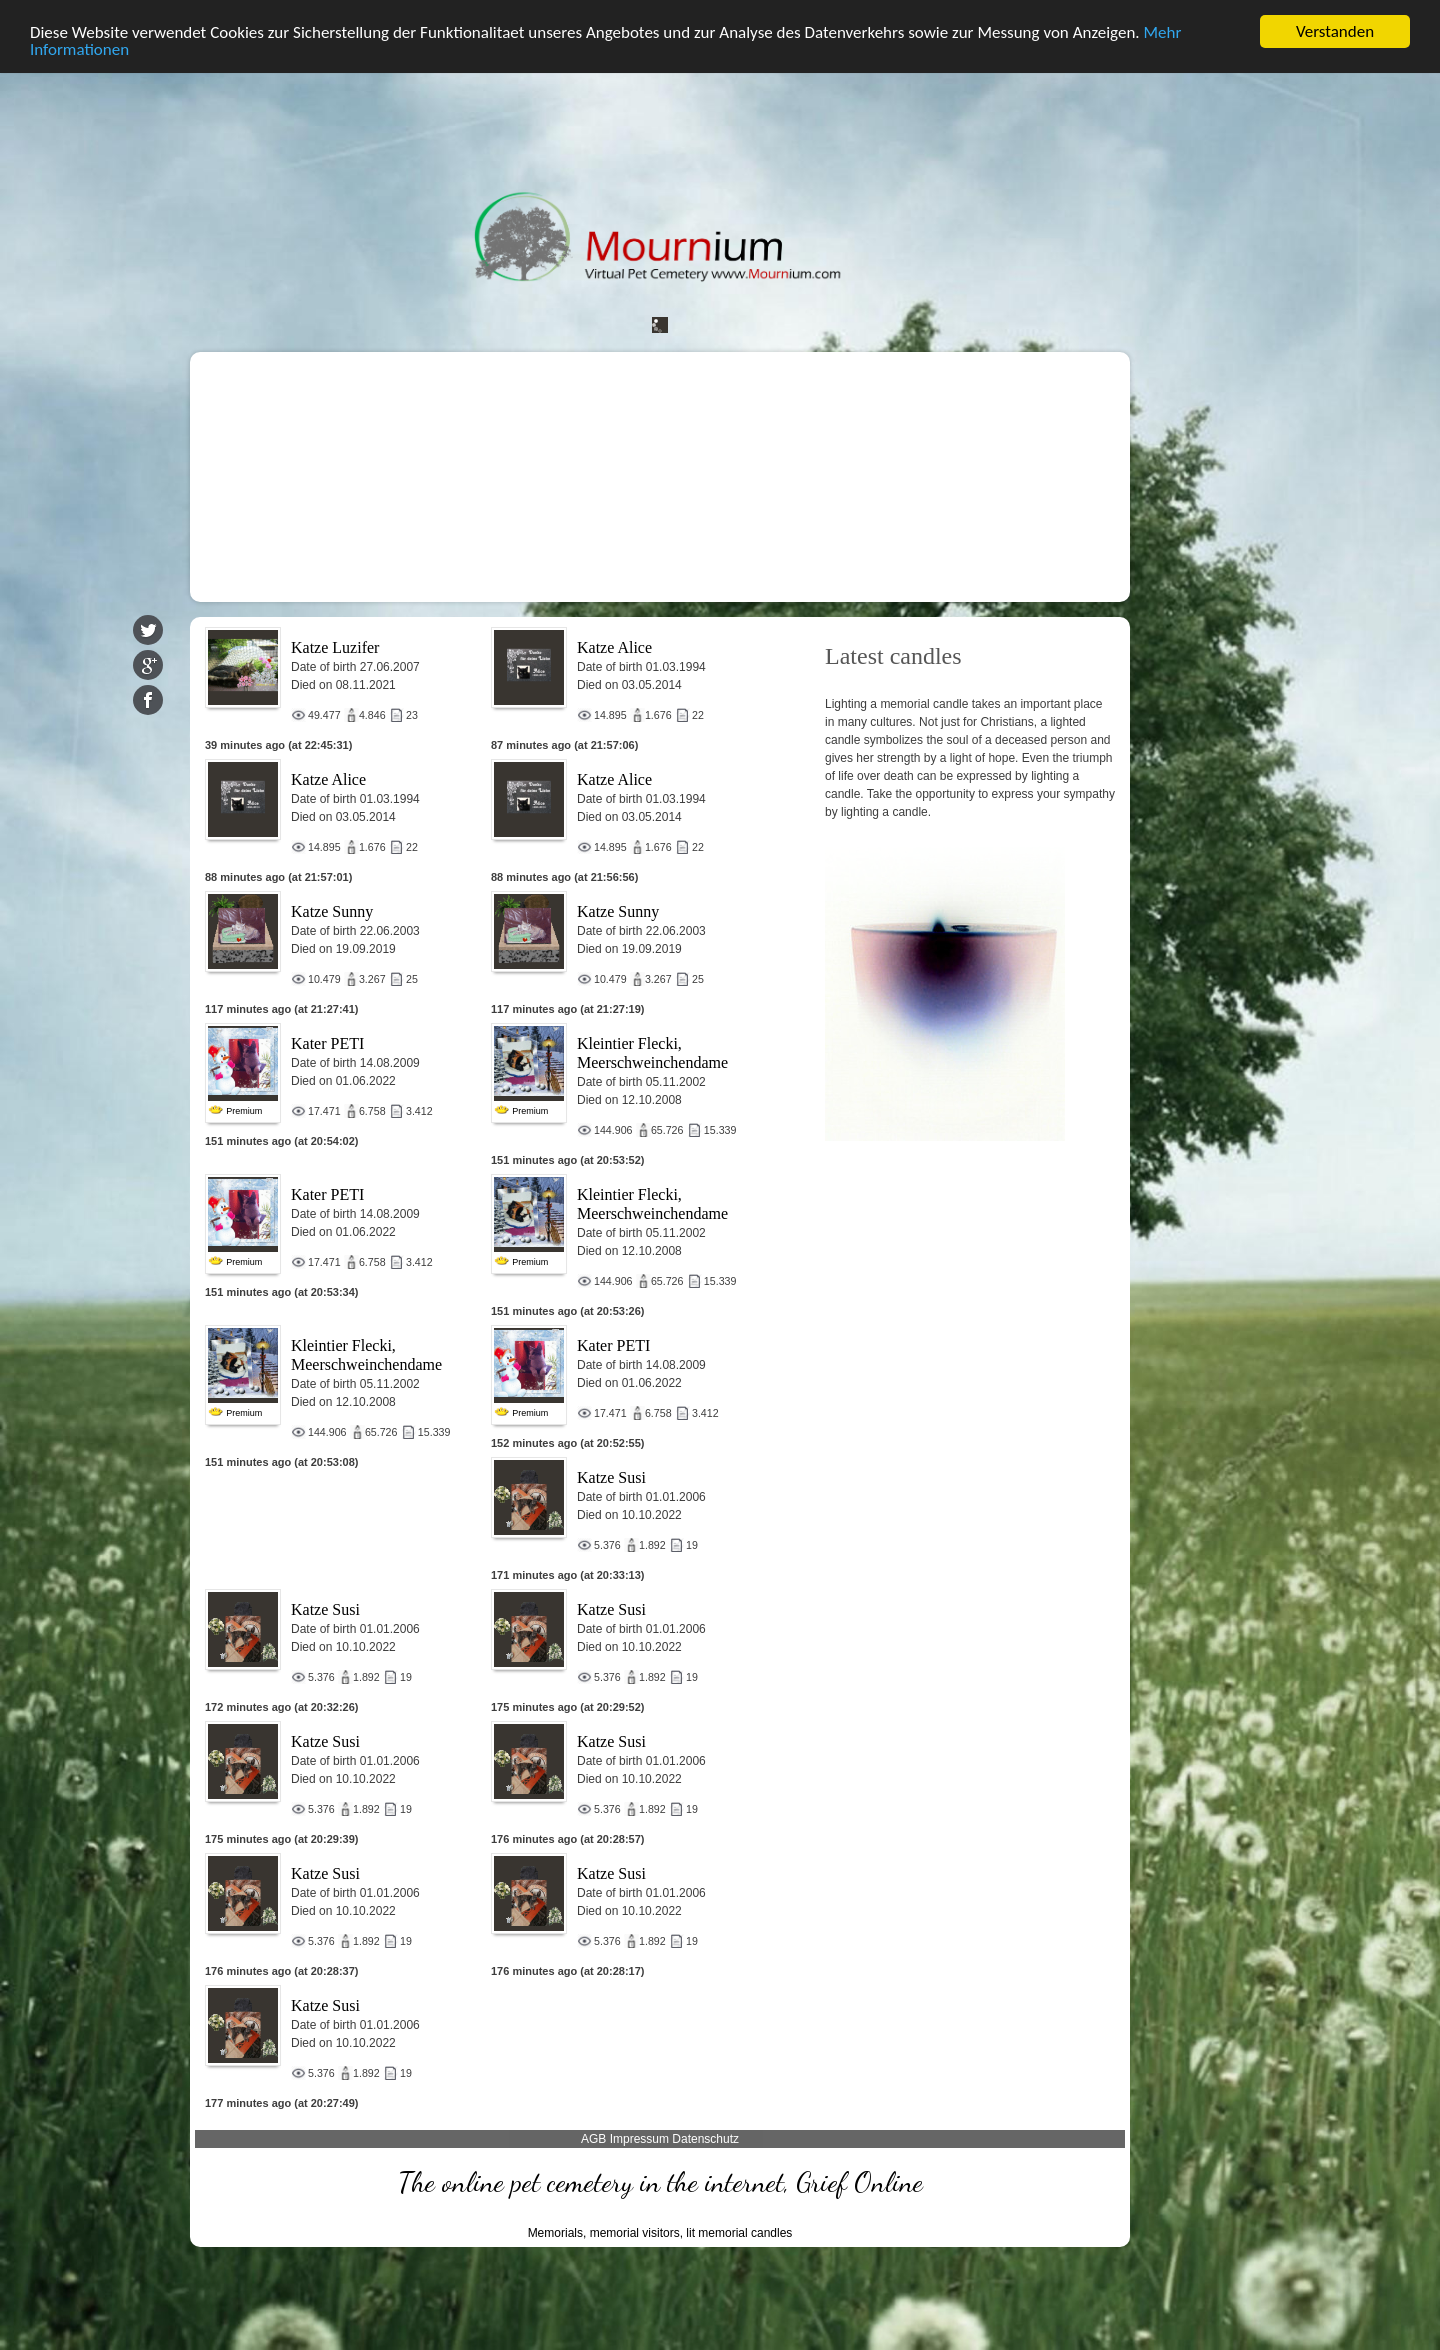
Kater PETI (327, 1043)
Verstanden (1335, 31)
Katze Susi (611, 1477)
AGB (593, 2139)
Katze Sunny (332, 911)
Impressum (639, 2139)
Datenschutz (705, 2139)
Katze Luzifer (335, 647)
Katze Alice (614, 647)
